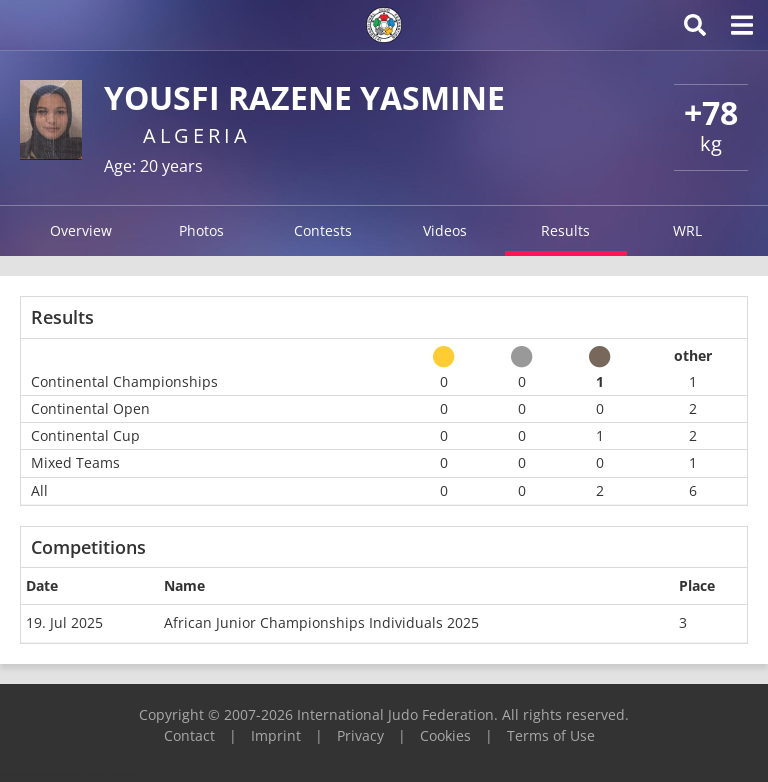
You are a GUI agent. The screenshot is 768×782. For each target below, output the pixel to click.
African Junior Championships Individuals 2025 (321, 622)
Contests (323, 230)
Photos (201, 230)
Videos (445, 230)
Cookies (445, 735)
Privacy (360, 735)
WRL (687, 230)
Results (565, 230)
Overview (81, 230)
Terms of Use (551, 735)
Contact (189, 735)
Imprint (276, 735)
